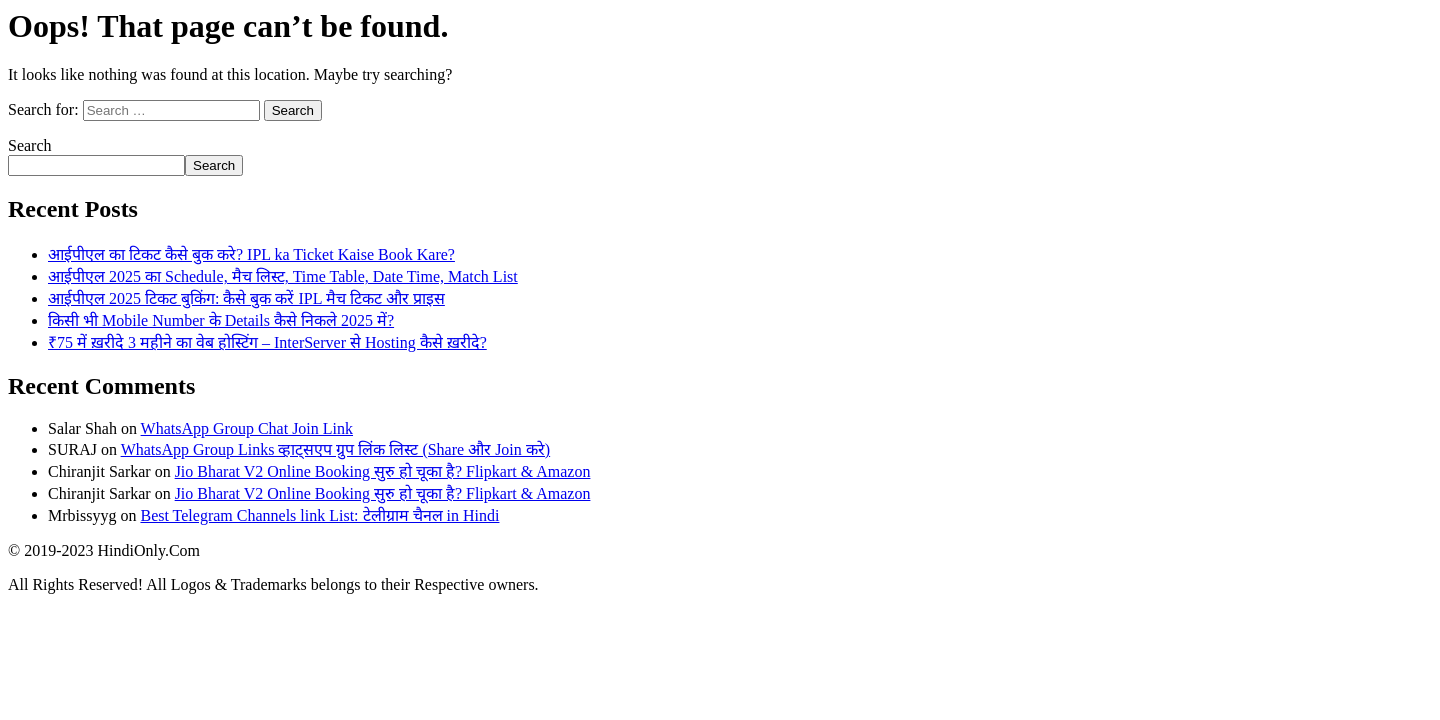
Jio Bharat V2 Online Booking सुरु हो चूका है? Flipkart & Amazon (383, 471)
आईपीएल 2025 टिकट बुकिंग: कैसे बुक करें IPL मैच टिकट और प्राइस (246, 298)
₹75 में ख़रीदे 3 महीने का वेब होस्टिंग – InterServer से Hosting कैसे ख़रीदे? (267, 342)
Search (30, 145)
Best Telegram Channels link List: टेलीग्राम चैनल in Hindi (319, 515)
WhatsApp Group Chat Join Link (247, 428)
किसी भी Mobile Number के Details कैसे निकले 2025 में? (221, 320)
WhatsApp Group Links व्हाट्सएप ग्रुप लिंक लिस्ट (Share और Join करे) (336, 449)
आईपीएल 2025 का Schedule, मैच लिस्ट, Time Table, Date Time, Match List (283, 276)
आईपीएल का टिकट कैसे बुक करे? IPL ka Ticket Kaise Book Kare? (251, 254)
